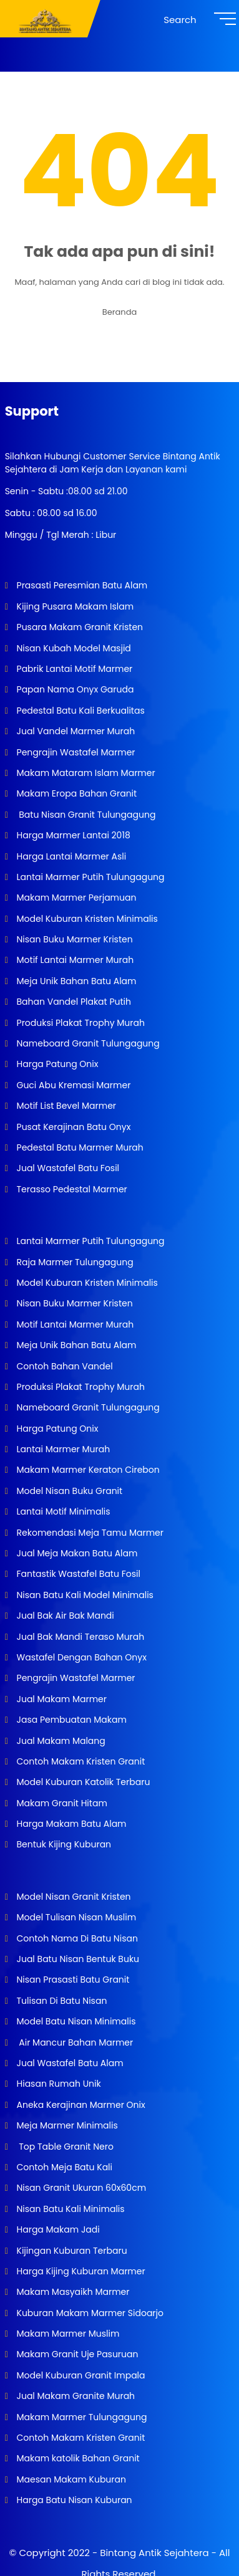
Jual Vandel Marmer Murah (74, 731)
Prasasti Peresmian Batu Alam (81, 585)
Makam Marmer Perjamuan (75, 897)
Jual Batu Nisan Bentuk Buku (76, 1959)
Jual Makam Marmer (60, 1699)
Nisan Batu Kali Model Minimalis (84, 1595)
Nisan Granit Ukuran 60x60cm (80, 2187)
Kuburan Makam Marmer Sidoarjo (88, 2313)
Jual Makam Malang (59, 1741)
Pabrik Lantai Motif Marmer (73, 669)
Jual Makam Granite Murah (74, 2396)
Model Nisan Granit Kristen (72, 1896)
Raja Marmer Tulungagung (74, 1262)
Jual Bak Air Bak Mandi (64, 1615)
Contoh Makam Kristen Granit (79, 1761)
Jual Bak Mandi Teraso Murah (79, 1636)
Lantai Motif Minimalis (62, 1511)
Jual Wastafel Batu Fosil (66, 1168)
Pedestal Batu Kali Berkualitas (79, 710)
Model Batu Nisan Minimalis (75, 2021)
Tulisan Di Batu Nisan (60, 2000)
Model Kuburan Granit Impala (79, 2375)
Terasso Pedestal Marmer (70, 1189)
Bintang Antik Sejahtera (154, 2552)
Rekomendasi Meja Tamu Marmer (88, 1532)
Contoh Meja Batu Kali (63, 2167)
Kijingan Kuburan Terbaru (70, 2250)
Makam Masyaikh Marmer (72, 2292)
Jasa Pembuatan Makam (70, 1719)
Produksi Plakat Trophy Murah (79, 1023)
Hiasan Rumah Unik (57, 2083)
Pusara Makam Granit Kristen (78, 627)
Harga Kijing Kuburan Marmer (79, 2271)
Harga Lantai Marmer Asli (70, 856)
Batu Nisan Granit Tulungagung (85, 814)
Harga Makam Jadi (57, 2229)
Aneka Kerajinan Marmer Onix (79, 2105)
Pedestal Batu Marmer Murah (79, 1147)
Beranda (119, 312)
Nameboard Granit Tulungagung (87, 1043)
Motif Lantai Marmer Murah (74, 960)
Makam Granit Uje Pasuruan (76, 2354)
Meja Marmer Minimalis (66, 2125)
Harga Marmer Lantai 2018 (72, 835)
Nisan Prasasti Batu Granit (72, 1979)
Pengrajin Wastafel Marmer (74, 752)
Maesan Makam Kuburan (70, 2479)
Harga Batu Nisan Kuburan (73, 2500)
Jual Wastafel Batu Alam (69, 2063)
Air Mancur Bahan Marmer (73, 2042)
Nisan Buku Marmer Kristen (73, 939)
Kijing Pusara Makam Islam (74, 606)
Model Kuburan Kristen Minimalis (86, 918)
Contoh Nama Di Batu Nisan (76, 1938)
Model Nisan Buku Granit (68, 1491)
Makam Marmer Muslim (67, 2333)
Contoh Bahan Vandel (63, 1366)
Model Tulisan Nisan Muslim (75, 1917)
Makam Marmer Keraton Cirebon (87, 1469)
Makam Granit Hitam (60, 1803)
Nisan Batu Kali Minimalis (69, 2209)
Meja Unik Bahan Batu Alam (75, 981)
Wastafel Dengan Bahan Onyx (80, 1657)
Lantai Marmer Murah (62, 1449)
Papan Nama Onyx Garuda (75, 689)
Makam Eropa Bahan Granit (75, 793)
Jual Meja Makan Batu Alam (76, 1553)
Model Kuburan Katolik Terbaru (82, 1782)
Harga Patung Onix (56, 1064)
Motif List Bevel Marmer (65, 1105)
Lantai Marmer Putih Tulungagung (89, 877)
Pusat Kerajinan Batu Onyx (72, 1127)
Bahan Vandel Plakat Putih (72, 1001)
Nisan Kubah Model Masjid (72, 648)
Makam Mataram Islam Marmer (84, 773)
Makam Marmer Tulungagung (80, 2417)
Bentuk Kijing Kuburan (62, 1844)
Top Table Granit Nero (64, 2146)
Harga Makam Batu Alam (70, 1823)
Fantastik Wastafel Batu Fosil (77, 1574)
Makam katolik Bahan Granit (77, 2458)
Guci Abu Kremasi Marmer (72, 1085)
